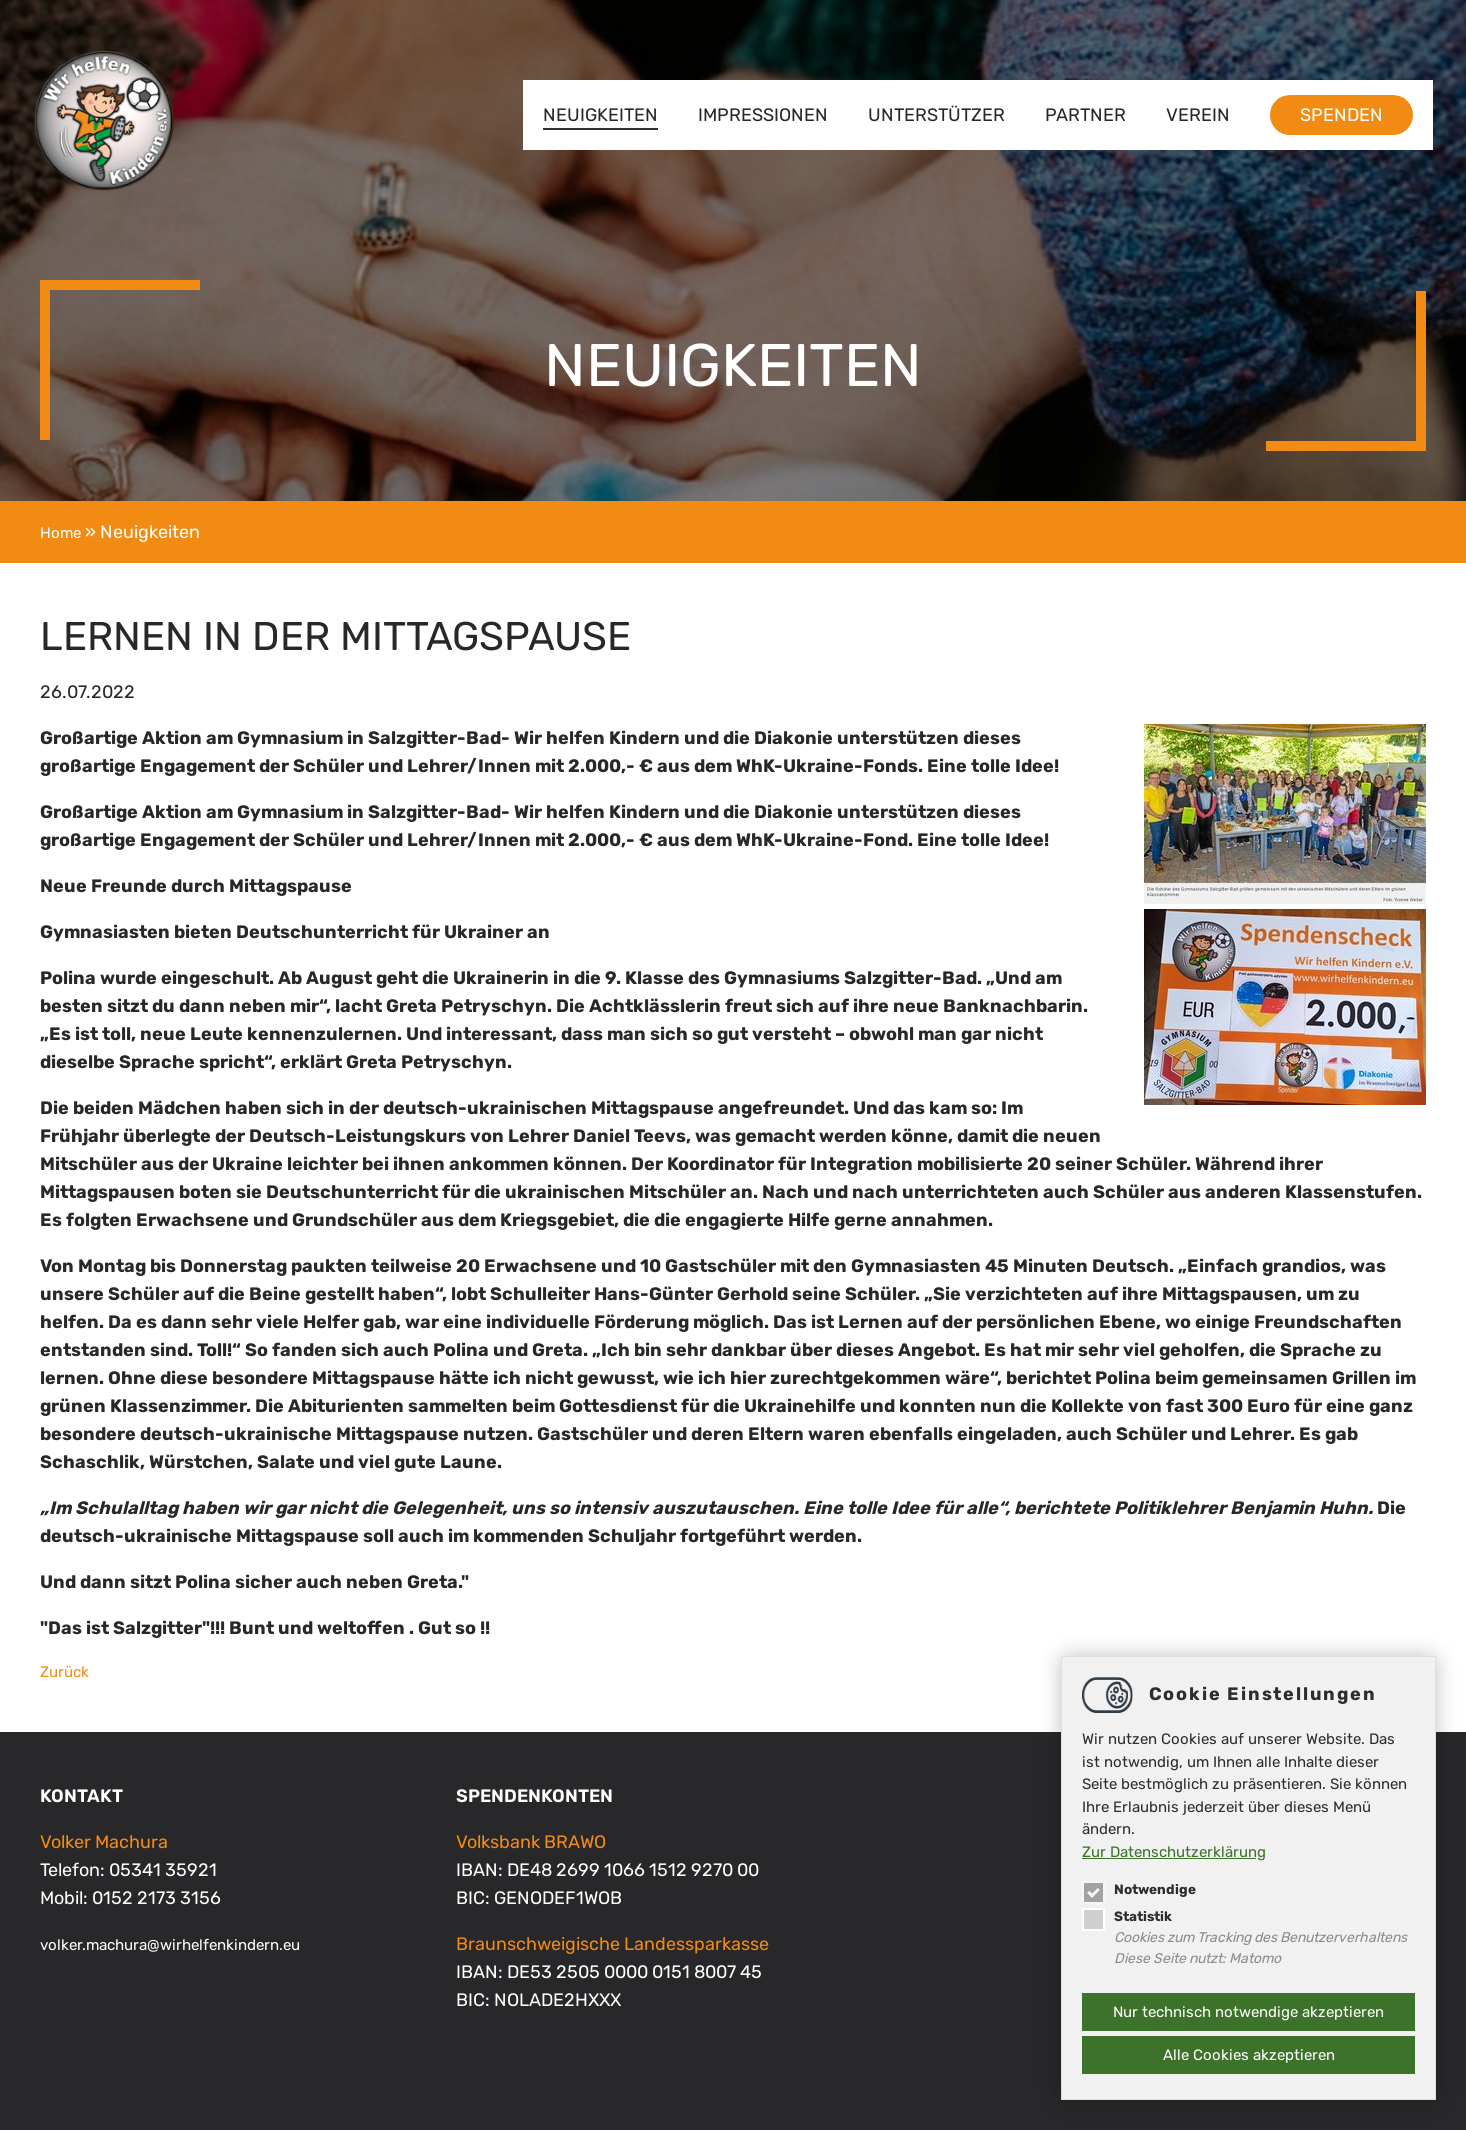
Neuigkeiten (593, 115)
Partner (1078, 115)
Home (64, 532)
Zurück (69, 1671)
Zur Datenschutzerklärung (1174, 1848)
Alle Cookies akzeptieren (1249, 2055)
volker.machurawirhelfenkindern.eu (195, 1944)
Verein (1191, 115)
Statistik (1130, 1912)
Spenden (1334, 115)
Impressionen (756, 115)
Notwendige (1143, 1885)
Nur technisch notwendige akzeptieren (1248, 2012)
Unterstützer (929, 115)
